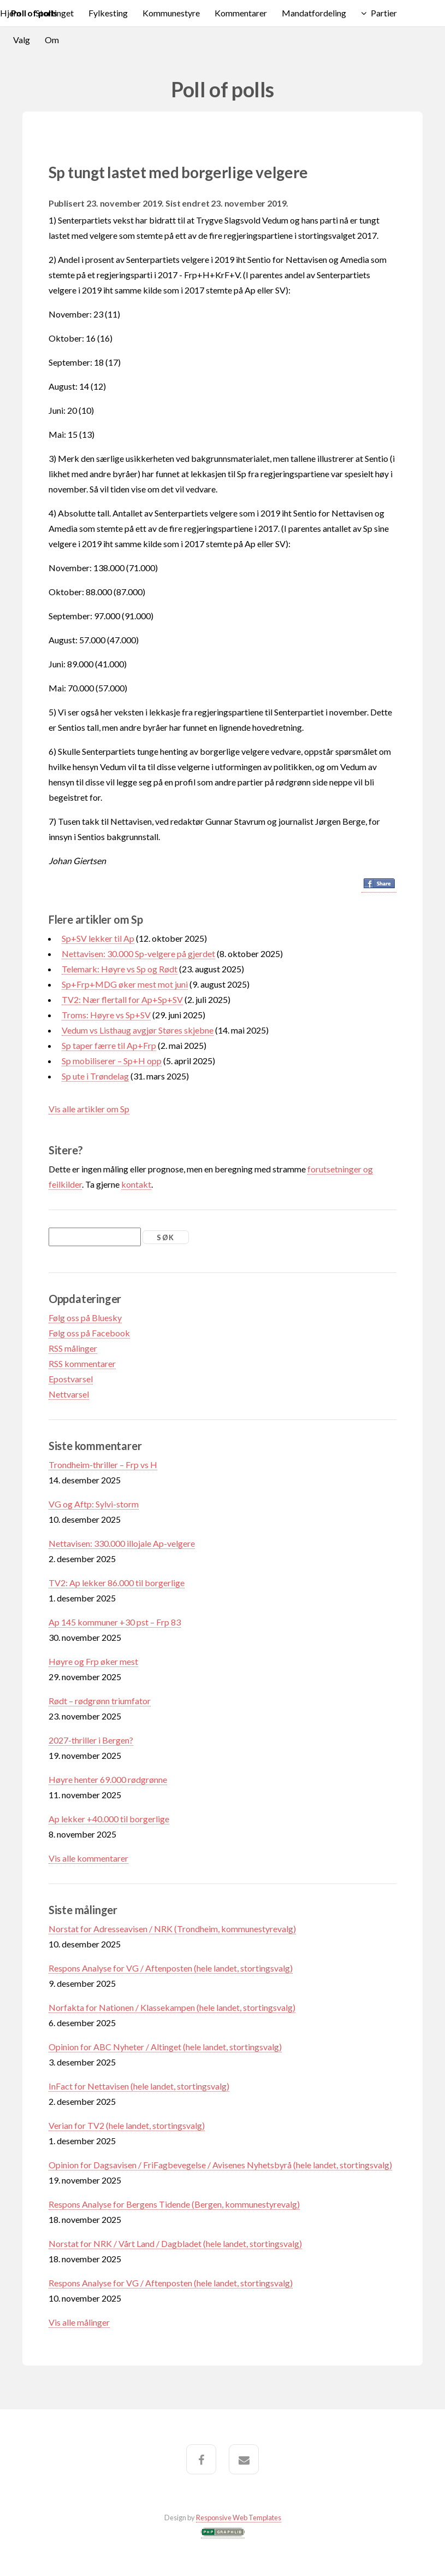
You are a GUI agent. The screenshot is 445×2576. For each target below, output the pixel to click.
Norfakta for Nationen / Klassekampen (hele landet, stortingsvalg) (172, 2007)
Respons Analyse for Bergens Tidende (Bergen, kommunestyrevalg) (174, 2204)
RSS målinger (73, 1348)
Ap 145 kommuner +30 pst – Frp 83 (115, 1622)
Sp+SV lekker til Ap (98, 938)
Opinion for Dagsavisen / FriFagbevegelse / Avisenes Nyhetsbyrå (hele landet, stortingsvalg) (220, 2165)
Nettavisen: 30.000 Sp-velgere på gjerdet (138, 953)
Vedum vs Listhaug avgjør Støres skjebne (137, 1030)
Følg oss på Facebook (89, 1333)
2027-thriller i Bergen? (91, 1740)
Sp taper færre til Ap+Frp (109, 1045)
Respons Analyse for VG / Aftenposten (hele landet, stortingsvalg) (171, 1968)
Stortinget (54, 13)
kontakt (136, 1184)
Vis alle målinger (79, 2322)
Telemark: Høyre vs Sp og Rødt (119, 969)
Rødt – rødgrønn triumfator (100, 1700)
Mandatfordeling (314, 13)
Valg (21, 39)
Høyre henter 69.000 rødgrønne (108, 1779)
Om (52, 39)
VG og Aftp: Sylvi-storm (94, 1504)
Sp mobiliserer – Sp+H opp (112, 1060)
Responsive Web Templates (238, 2517)
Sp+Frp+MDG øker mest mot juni (125, 984)
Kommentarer (241, 13)
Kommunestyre (171, 13)
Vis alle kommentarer (88, 1858)
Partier (384, 13)
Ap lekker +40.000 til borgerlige (109, 1819)
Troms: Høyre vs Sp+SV (106, 1015)
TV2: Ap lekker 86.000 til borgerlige (117, 1582)
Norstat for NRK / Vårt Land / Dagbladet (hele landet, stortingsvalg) (175, 2243)
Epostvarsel (71, 1379)
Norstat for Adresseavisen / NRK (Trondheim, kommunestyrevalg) (172, 1928)
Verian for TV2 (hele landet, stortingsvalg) (127, 2125)
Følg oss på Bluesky (85, 1317)
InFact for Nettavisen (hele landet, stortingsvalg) (139, 2086)
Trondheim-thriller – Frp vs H (103, 1464)
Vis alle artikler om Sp (89, 1109)
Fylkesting (108, 13)
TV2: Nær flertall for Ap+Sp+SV (122, 999)
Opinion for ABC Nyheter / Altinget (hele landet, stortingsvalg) (165, 2046)
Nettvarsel (69, 1394)
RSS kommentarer (82, 1363)
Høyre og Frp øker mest (93, 1661)
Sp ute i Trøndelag (95, 1076)
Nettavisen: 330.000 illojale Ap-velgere (122, 1543)
